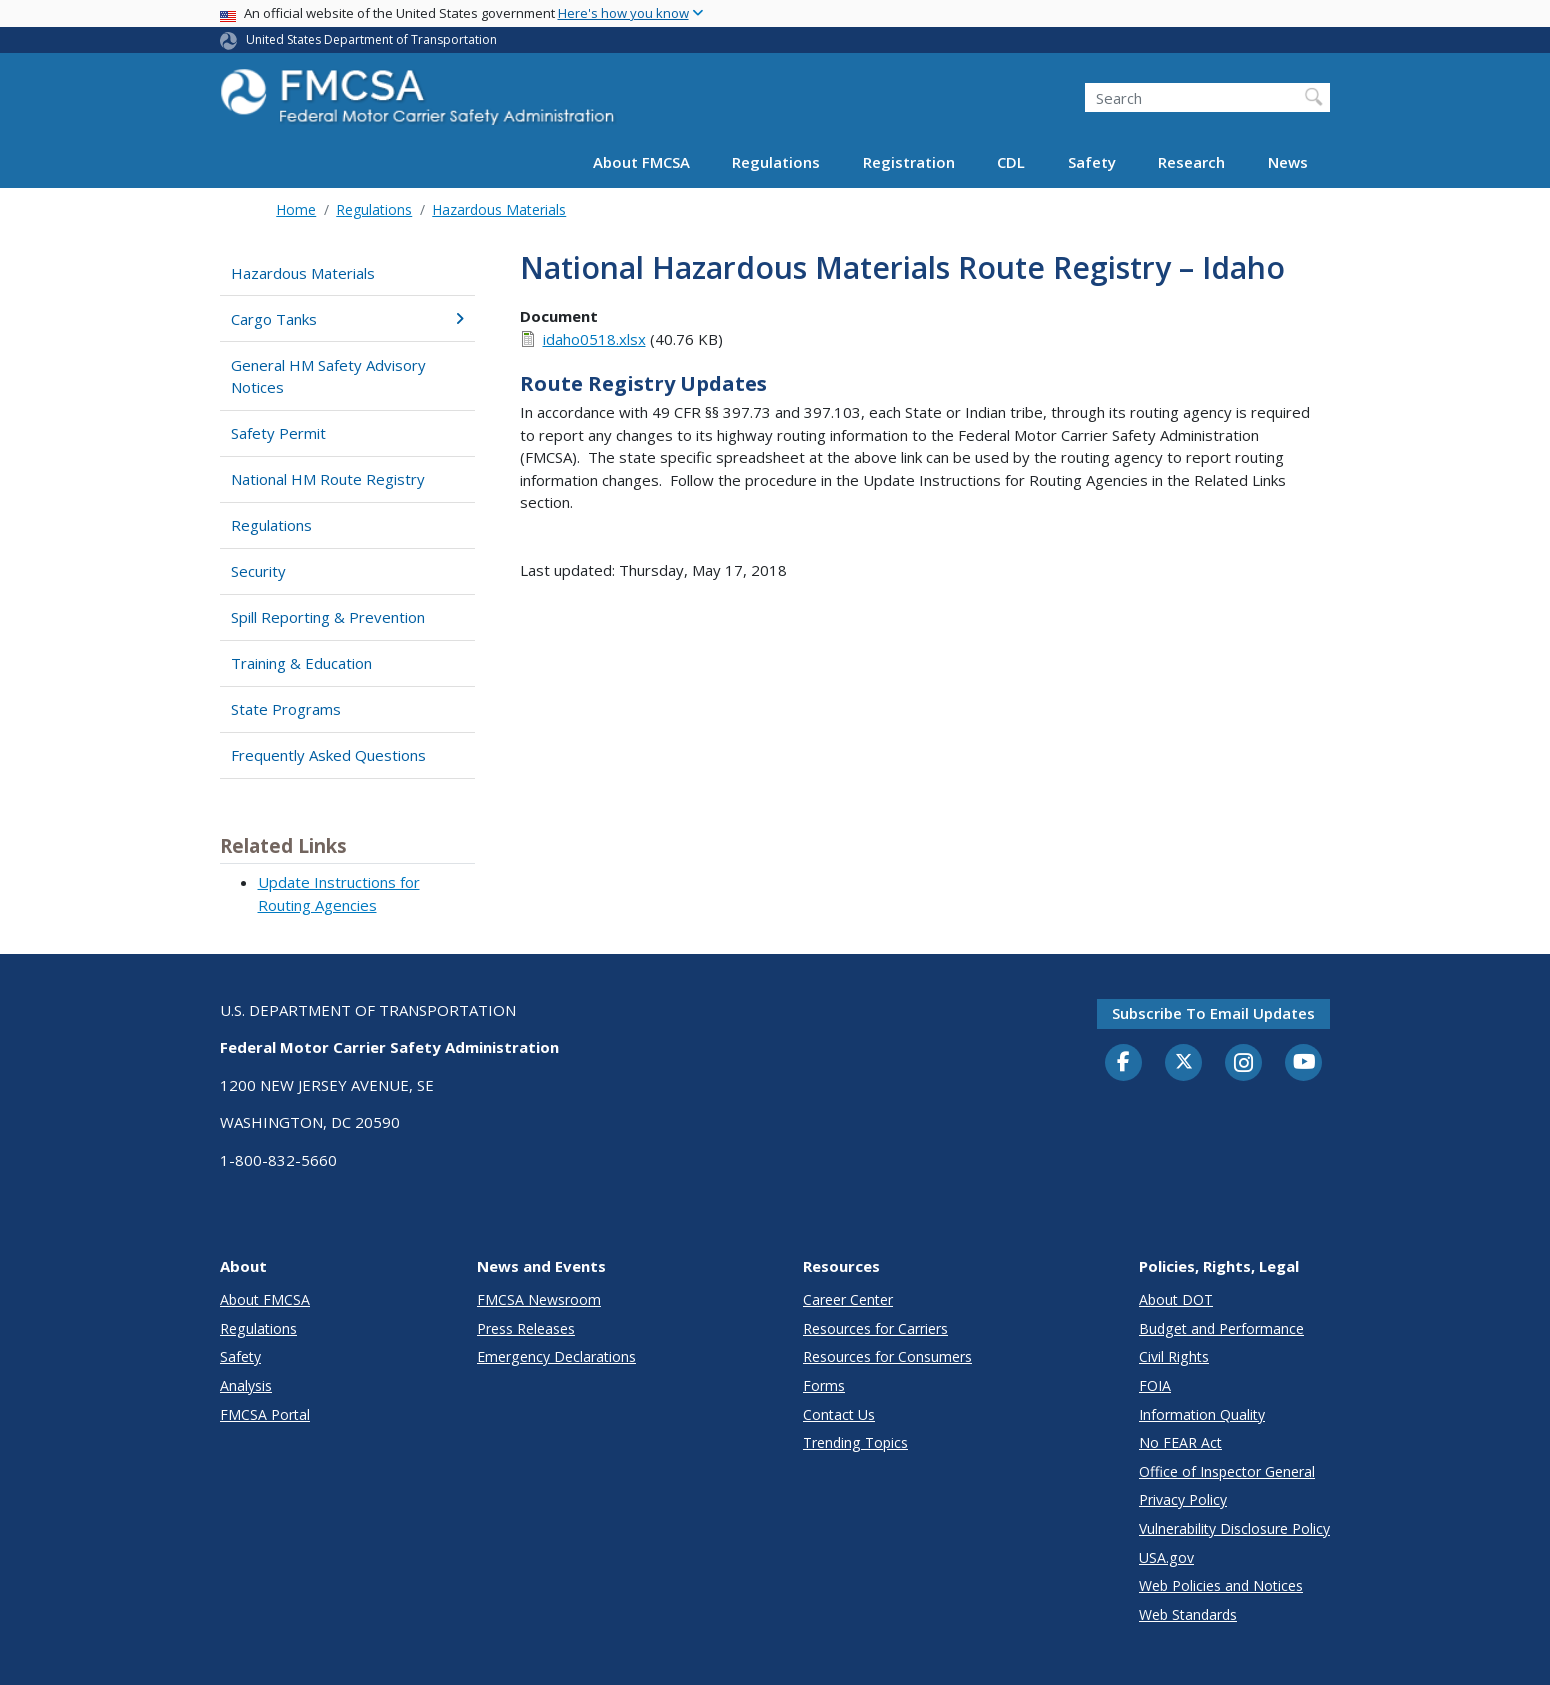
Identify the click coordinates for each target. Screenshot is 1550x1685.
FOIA (1155, 1385)
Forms (824, 1385)
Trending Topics (855, 1442)
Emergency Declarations (556, 1356)
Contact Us (839, 1414)
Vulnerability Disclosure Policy (1234, 1528)
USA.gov (1166, 1557)
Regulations (776, 162)
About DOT (1176, 1299)
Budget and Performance (1221, 1328)
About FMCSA (641, 162)
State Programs (286, 709)
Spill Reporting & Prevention (328, 617)
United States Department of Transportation (371, 39)
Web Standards (1188, 1614)
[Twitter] (1184, 1062)
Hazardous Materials (499, 209)
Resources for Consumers (887, 1356)
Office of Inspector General (1227, 1471)
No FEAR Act (1180, 1442)
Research (1191, 162)
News (1288, 162)
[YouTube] (1304, 1063)
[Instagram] (1244, 1065)
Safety (1092, 162)
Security (258, 571)
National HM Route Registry (328, 479)
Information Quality (1202, 1414)
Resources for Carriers (875, 1328)
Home (296, 209)
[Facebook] (1124, 1063)
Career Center (848, 1299)
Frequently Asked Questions (328, 755)
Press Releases (526, 1328)
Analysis (246, 1385)
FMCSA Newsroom (539, 1299)
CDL (1011, 162)
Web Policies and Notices (1221, 1585)
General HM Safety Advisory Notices (328, 376)
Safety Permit (278, 433)
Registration (909, 162)
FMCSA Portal (265, 1414)
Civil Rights (1174, 1356)
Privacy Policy (1183, 1499)
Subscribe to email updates (1213, 1013)
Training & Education (301, 663)
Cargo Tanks (347, 319)
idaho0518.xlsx (594, 339)
